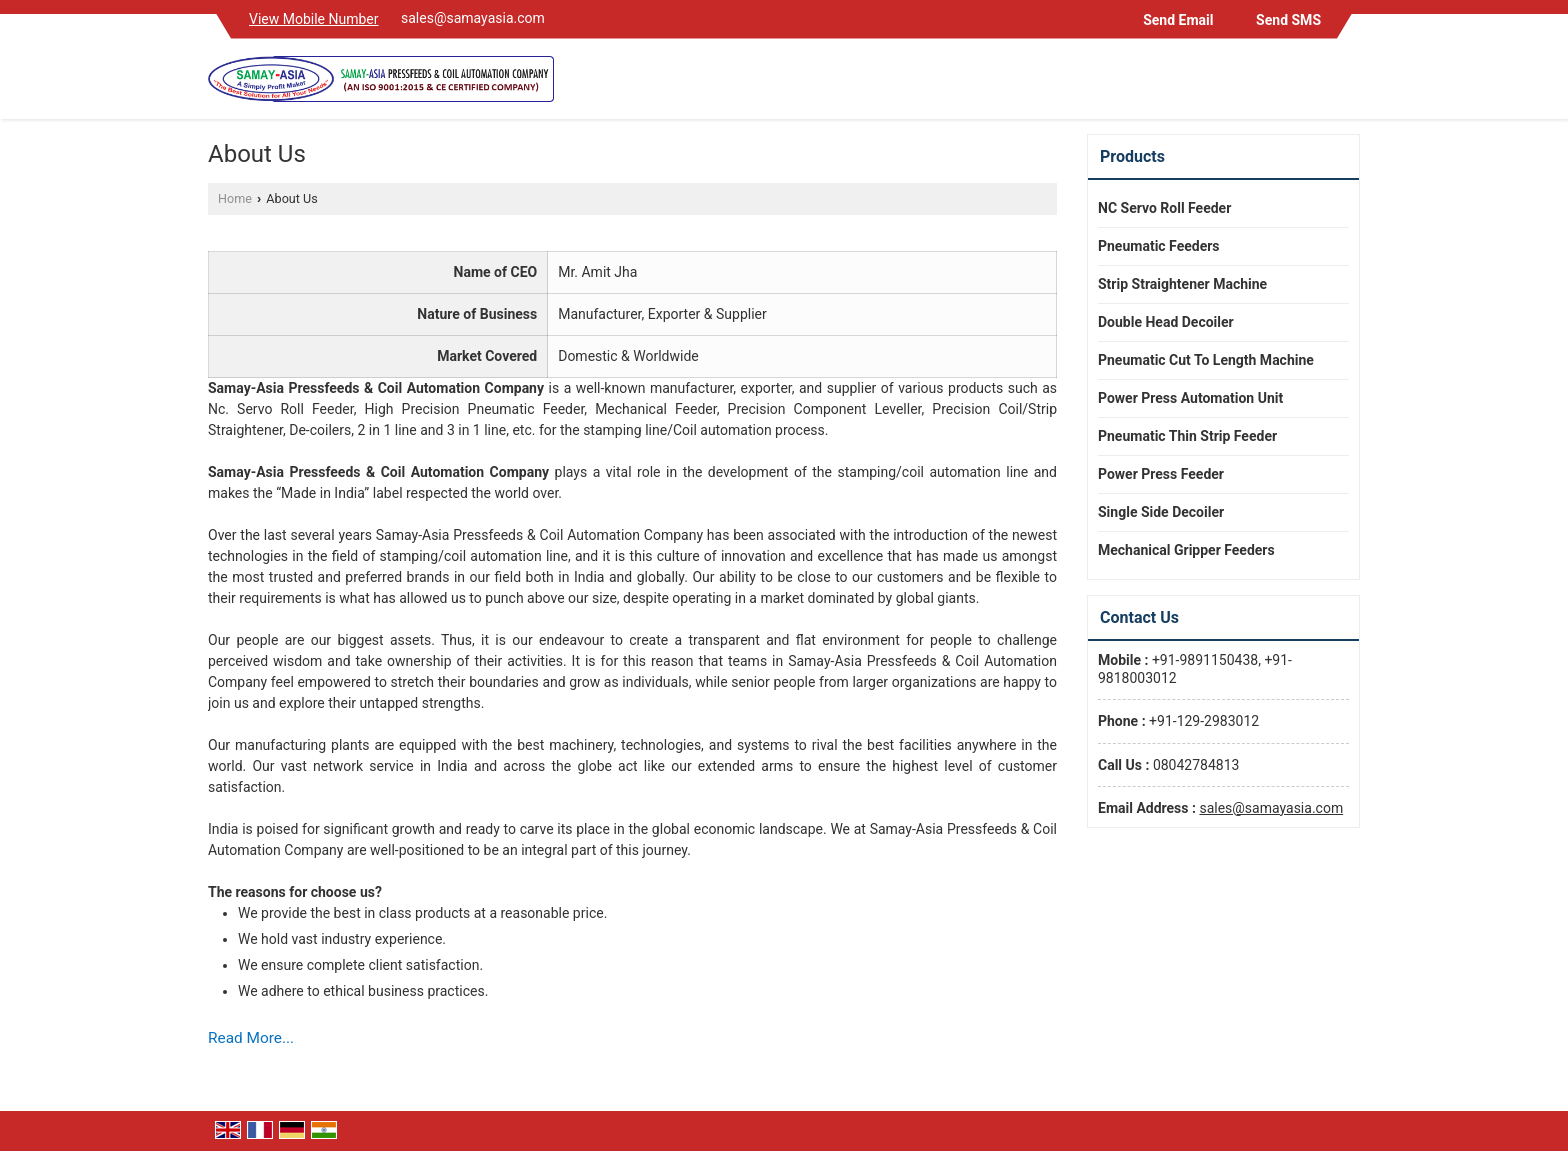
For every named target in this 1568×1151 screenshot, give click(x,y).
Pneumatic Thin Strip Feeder (1187, 436)
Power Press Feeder (1161, 474)
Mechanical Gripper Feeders (1186, 550)
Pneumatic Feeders (1159, 246)
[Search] (1347, 83)
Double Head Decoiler (1166, 322)
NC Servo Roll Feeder (1164, 208)
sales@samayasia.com (473, 18)
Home (235, 198)
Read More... (251, 1038)
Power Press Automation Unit (1190, 398)
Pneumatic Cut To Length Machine (1206, 360)
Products (1132, 156)
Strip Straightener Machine (1182, 284)
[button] (314, 19)
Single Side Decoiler (1161, 512)
